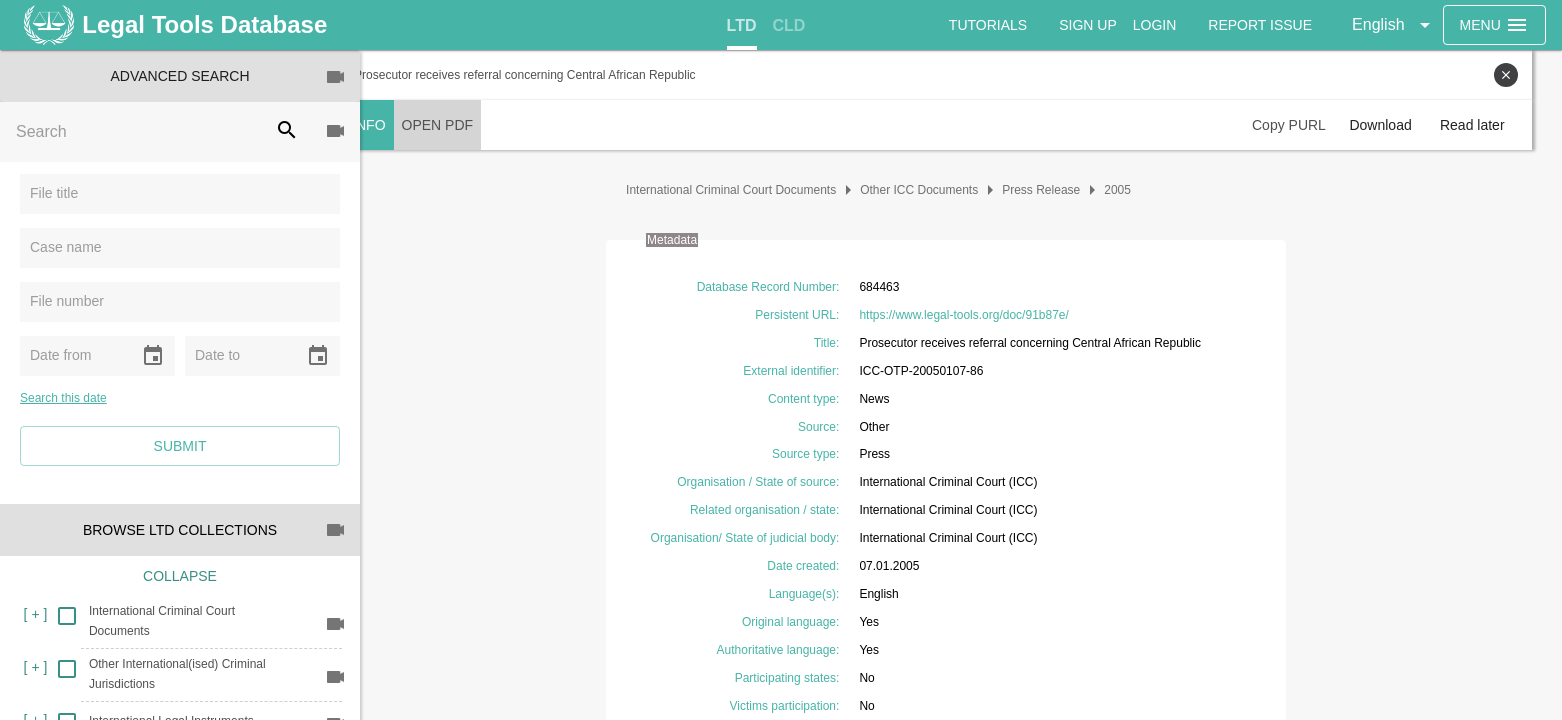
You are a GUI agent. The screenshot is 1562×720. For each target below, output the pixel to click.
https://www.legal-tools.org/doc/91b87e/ (978, 315)
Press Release (1056, 190)
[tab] (742, 26)
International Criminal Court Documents (746, 190)
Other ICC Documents (934, 190)
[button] (1395, 25)
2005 (1132, 190)
